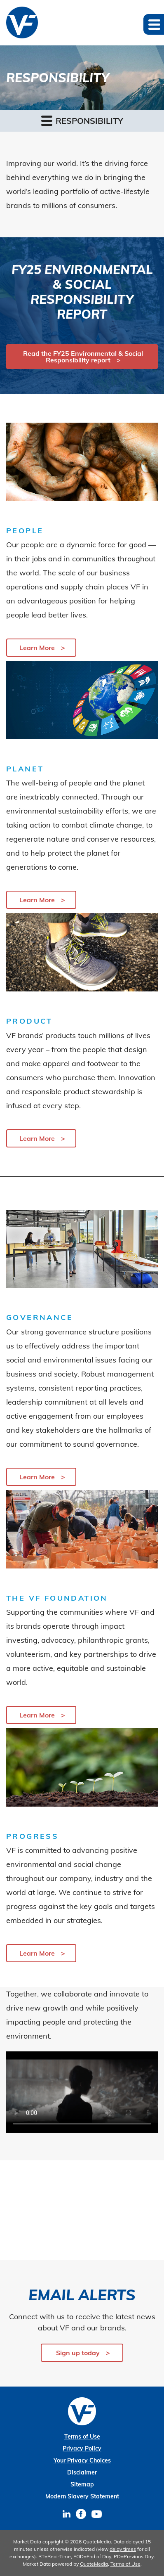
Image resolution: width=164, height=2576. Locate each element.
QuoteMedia (97, 2541)
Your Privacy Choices (82, 2460)
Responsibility (82, 120)
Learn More (37, 647)
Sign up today (78, 2353)
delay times (123, 2549)
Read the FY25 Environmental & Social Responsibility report (83, 356)
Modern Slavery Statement (82, 2496)
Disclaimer (82, 2472)
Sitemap (82, 2484)
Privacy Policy (82, 2448)
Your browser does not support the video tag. (82, 2092)
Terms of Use (82, 2436)
